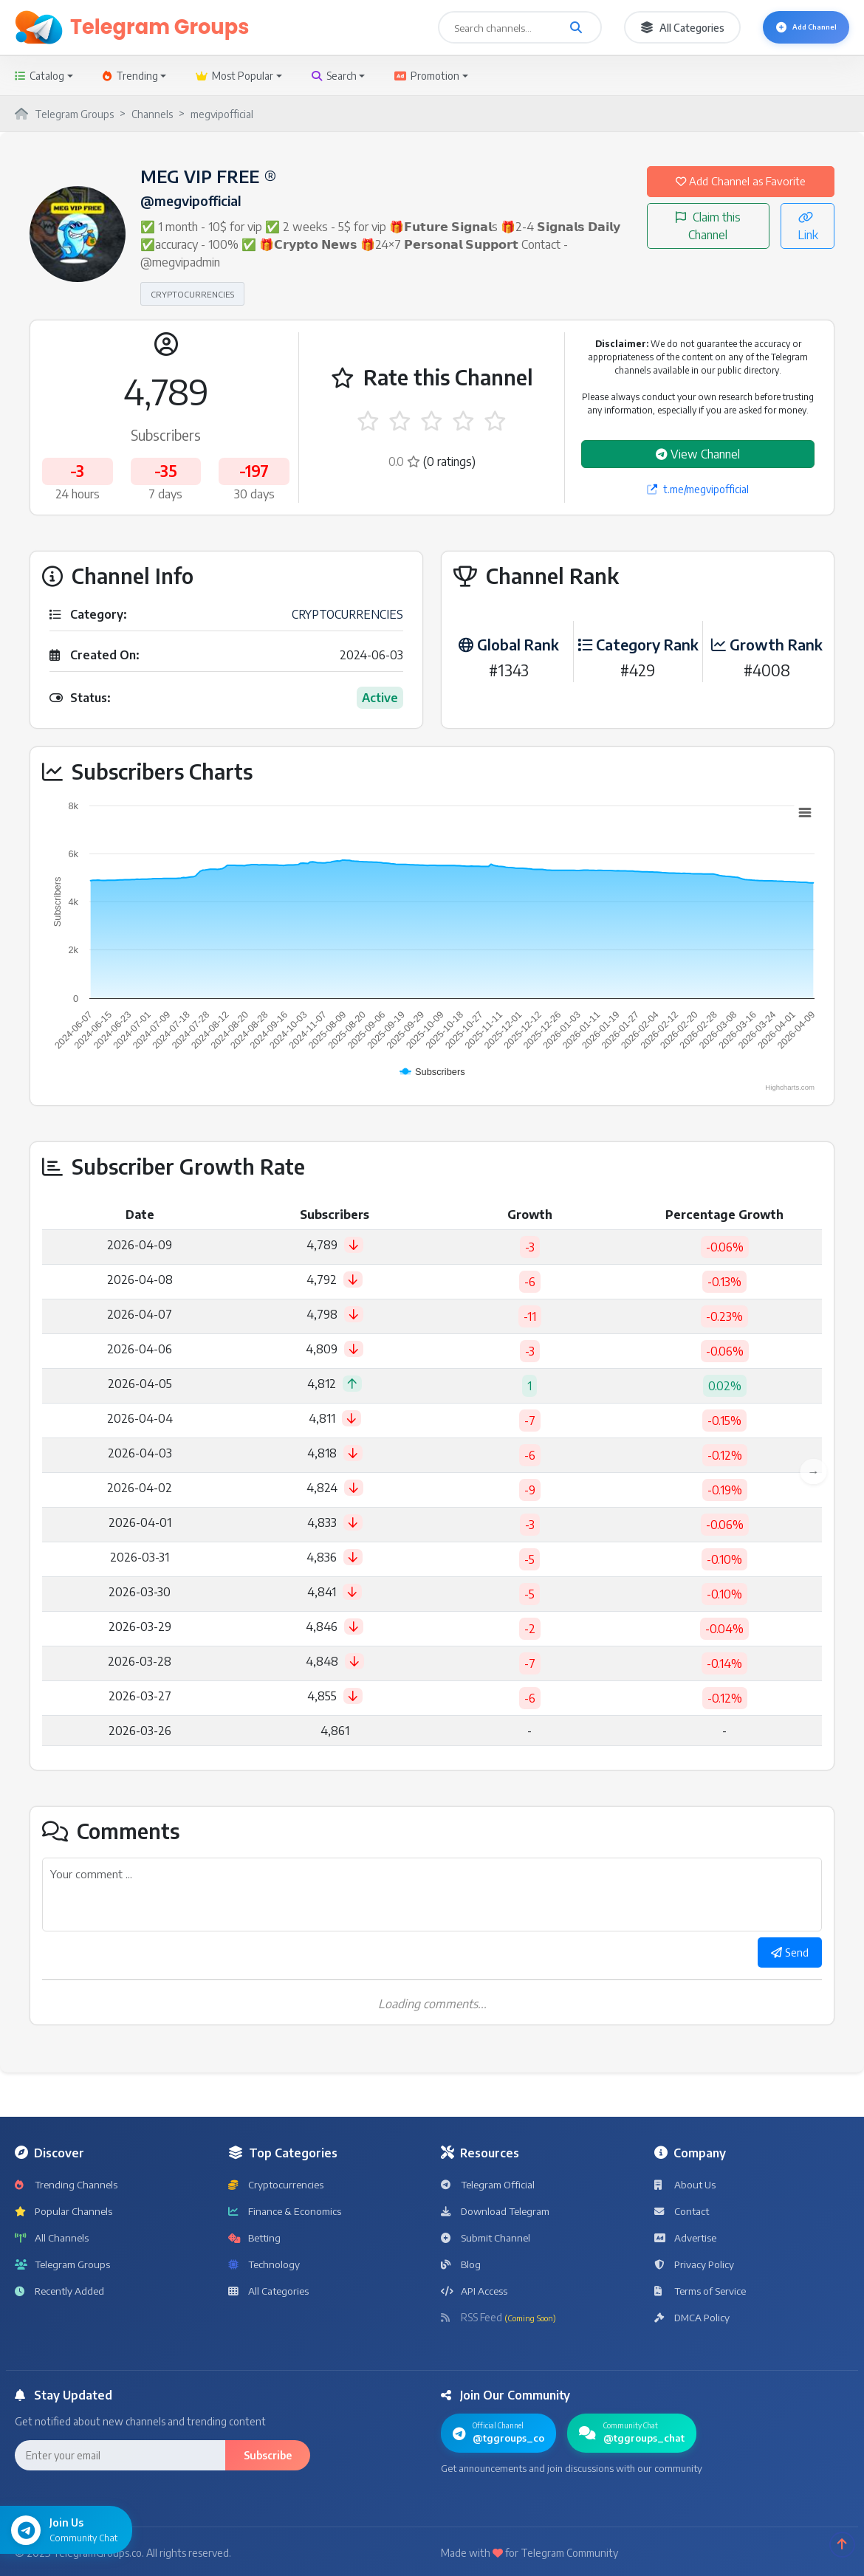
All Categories (659, 27)
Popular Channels (64, 2214)
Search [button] (334, 75)
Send (787, 1953)
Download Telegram (497, 2214)
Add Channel (794, 27)
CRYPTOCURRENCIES (192, 294)
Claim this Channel (708, 246)
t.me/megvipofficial (698, 489)
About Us (685, 2187)
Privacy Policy (695, 2267)
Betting (255, 2240)
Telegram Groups (64, 2267)
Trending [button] (130, 75)
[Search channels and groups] (552, 27)
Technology (265, 2267)
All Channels (52, 2240)
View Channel (698, 454)
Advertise (686, 2240)
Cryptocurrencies (277, 2187)
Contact (682, 2214)
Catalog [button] (39, 75)
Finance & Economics (285, 2214)
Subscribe (268, 2458)
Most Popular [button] (234, 75)
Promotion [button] (426, 75)
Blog (461, 2267)
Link (808, 247)
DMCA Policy (693, 2320)
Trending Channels (67, 2187)
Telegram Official (489, 2187)
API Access (475, 2293)
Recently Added (61, 2293)
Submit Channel (486, 2240)
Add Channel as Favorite (740, 192)
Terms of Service (702, 2293)
